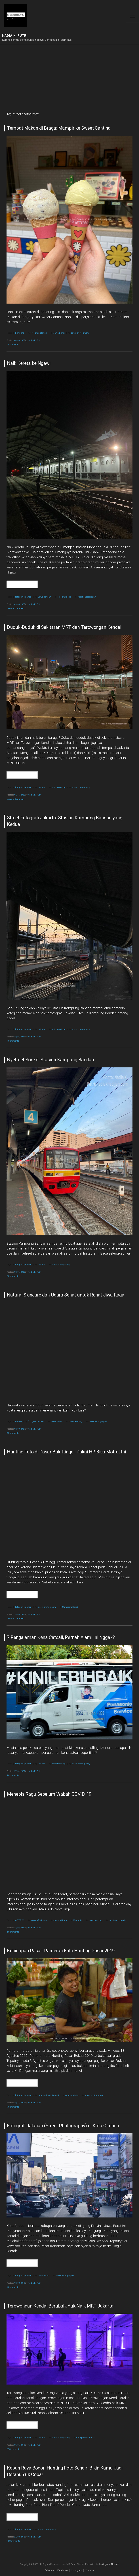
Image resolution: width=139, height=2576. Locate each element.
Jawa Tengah (44, 597)
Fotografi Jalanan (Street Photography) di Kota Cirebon (63, 2125)
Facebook (62, 2570)
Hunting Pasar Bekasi (48, 2095)
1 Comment (12, 344)
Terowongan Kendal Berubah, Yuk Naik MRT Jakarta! (61, 2306)
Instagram (76, 2570)
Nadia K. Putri (15, 35)
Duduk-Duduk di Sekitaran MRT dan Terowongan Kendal (64, 627)
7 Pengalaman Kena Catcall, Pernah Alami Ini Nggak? (61, 1637)
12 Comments (13, 2541)
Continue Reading (24, 585)
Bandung (19, 333)
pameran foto (71, 2095)
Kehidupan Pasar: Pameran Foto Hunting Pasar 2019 (61, 1950)
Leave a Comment (15, 608)
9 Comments (13, 2287)
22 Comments (13, 2449)
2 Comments (13, 1276)
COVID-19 (19, 1920)
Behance (49, 2570)
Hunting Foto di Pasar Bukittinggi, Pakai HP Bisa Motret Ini (66, 1452)
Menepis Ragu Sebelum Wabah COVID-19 (49, 1794)
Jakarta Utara (60, 1920)
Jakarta (41, 787)
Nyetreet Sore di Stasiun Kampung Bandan (50, 1059)
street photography (80, 333)
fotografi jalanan (39, 333)
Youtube (90, 2570)
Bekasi (18, 1421)
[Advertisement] (69, 71)
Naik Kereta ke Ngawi (28, 363)
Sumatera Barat (70, 1607)
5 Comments (13, 1775)
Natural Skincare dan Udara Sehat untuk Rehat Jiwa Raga (65, 1295)
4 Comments (13, 1041)
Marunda (77, 1920)
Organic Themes (110, 2564)
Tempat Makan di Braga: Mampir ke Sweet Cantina (59, 128)
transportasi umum (85, 2437)
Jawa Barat (59, 333)
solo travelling (64, 597)
